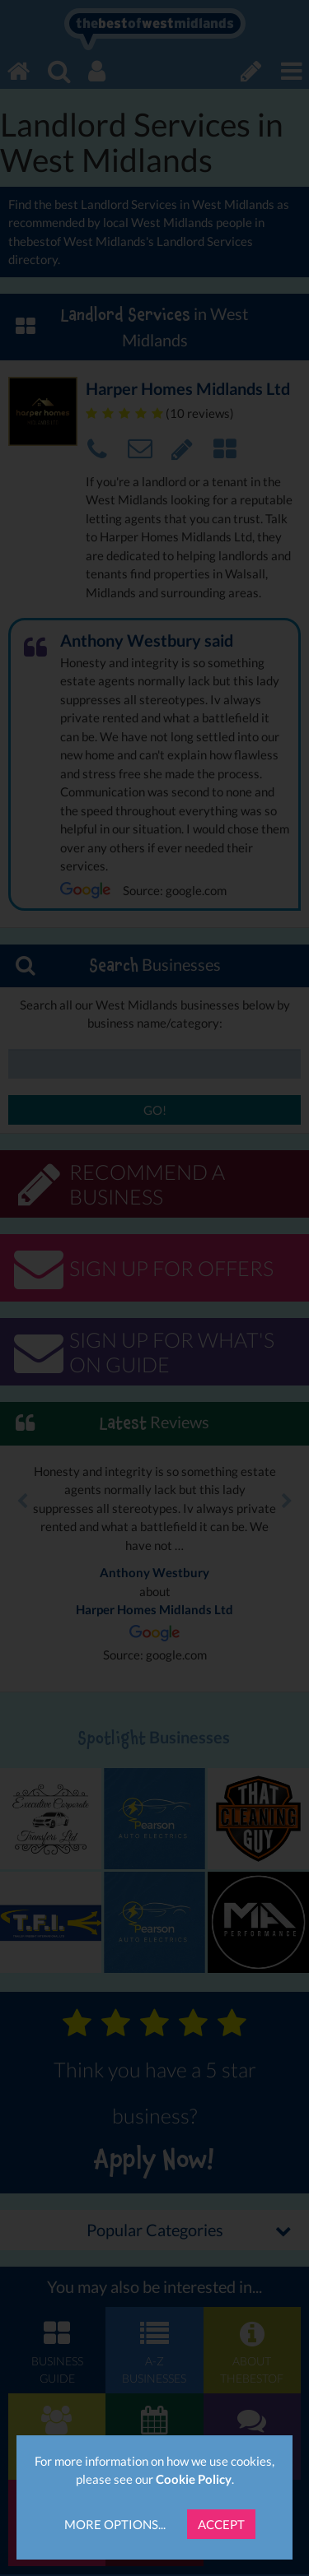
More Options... (115, 2524)
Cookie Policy (194, 2479)
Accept (221, 2524)
